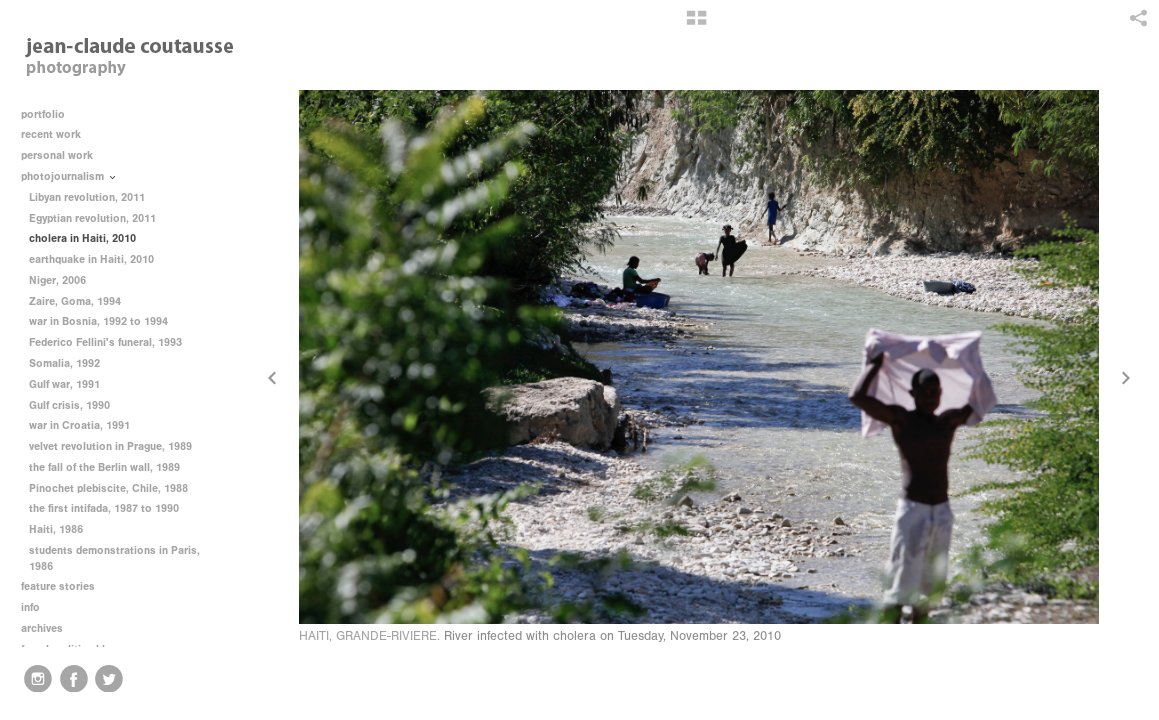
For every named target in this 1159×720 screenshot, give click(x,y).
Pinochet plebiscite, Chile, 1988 (108, 488)
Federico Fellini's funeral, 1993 (105, 342)
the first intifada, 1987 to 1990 (104, 508)
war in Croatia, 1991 (79, 425)
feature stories (65, 586)
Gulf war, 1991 (64, 384)
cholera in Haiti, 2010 (82, 238)
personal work (64, 155)
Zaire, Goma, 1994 (75, 301)
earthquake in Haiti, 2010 (91, 259)
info (37, 607)
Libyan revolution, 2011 (87, 197)
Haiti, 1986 (56, 529)
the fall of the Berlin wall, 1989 (104, 467)
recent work (58, 134)
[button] (696, 25)
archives (49, 628)
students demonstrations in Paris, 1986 (114, 558)
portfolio (43, 114)
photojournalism (69, 176)
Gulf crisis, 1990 (69, 405)
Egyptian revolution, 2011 (92, 218)
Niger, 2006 (57, 280)
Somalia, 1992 (64, 363)
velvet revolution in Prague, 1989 (110, 446)
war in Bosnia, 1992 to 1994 (98, 321)
